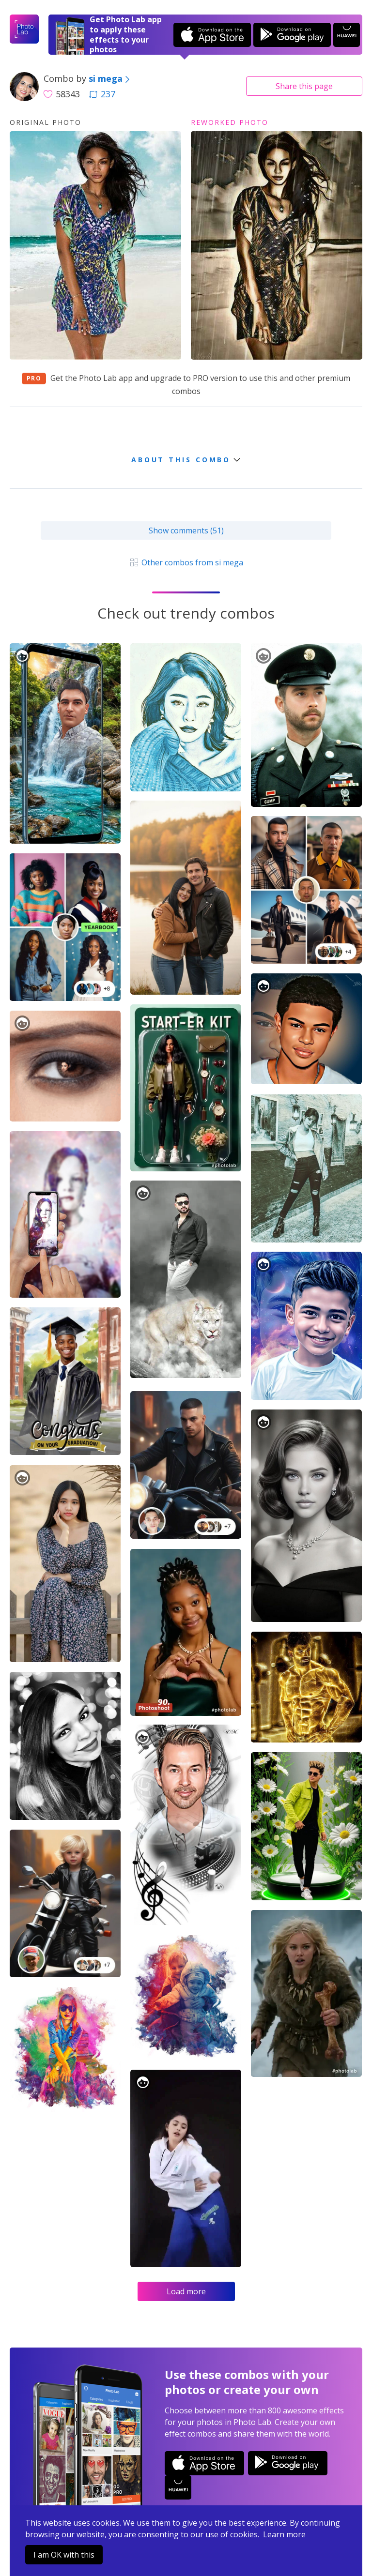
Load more (186, 2291)
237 (102, 94)
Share (304, 86)
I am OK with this (63, 2554)
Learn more (284, 2534)
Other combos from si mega (186, 562)
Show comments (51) (186, 530)
